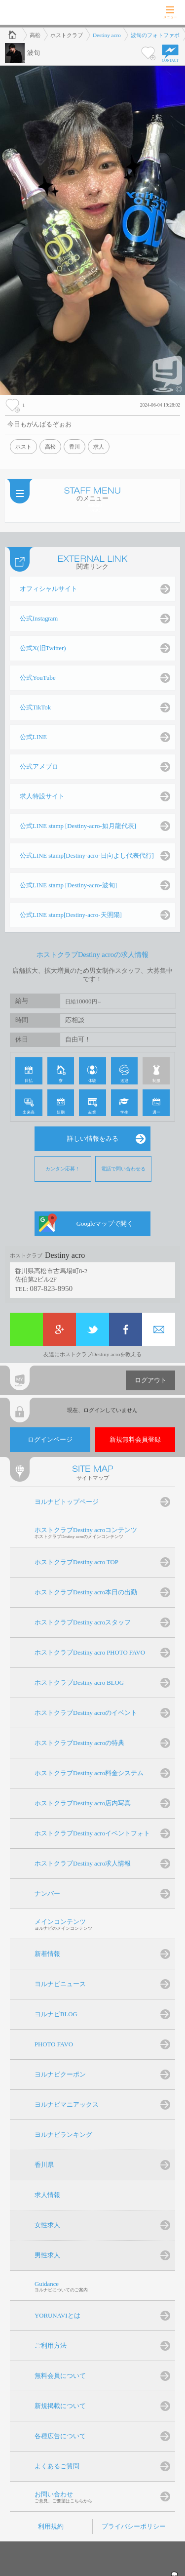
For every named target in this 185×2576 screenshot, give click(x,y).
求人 (98, 447)
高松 (50, 447)
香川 (74, 447)
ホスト (23, 447)
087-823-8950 (51, 1288)
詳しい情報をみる (92, 1138)
